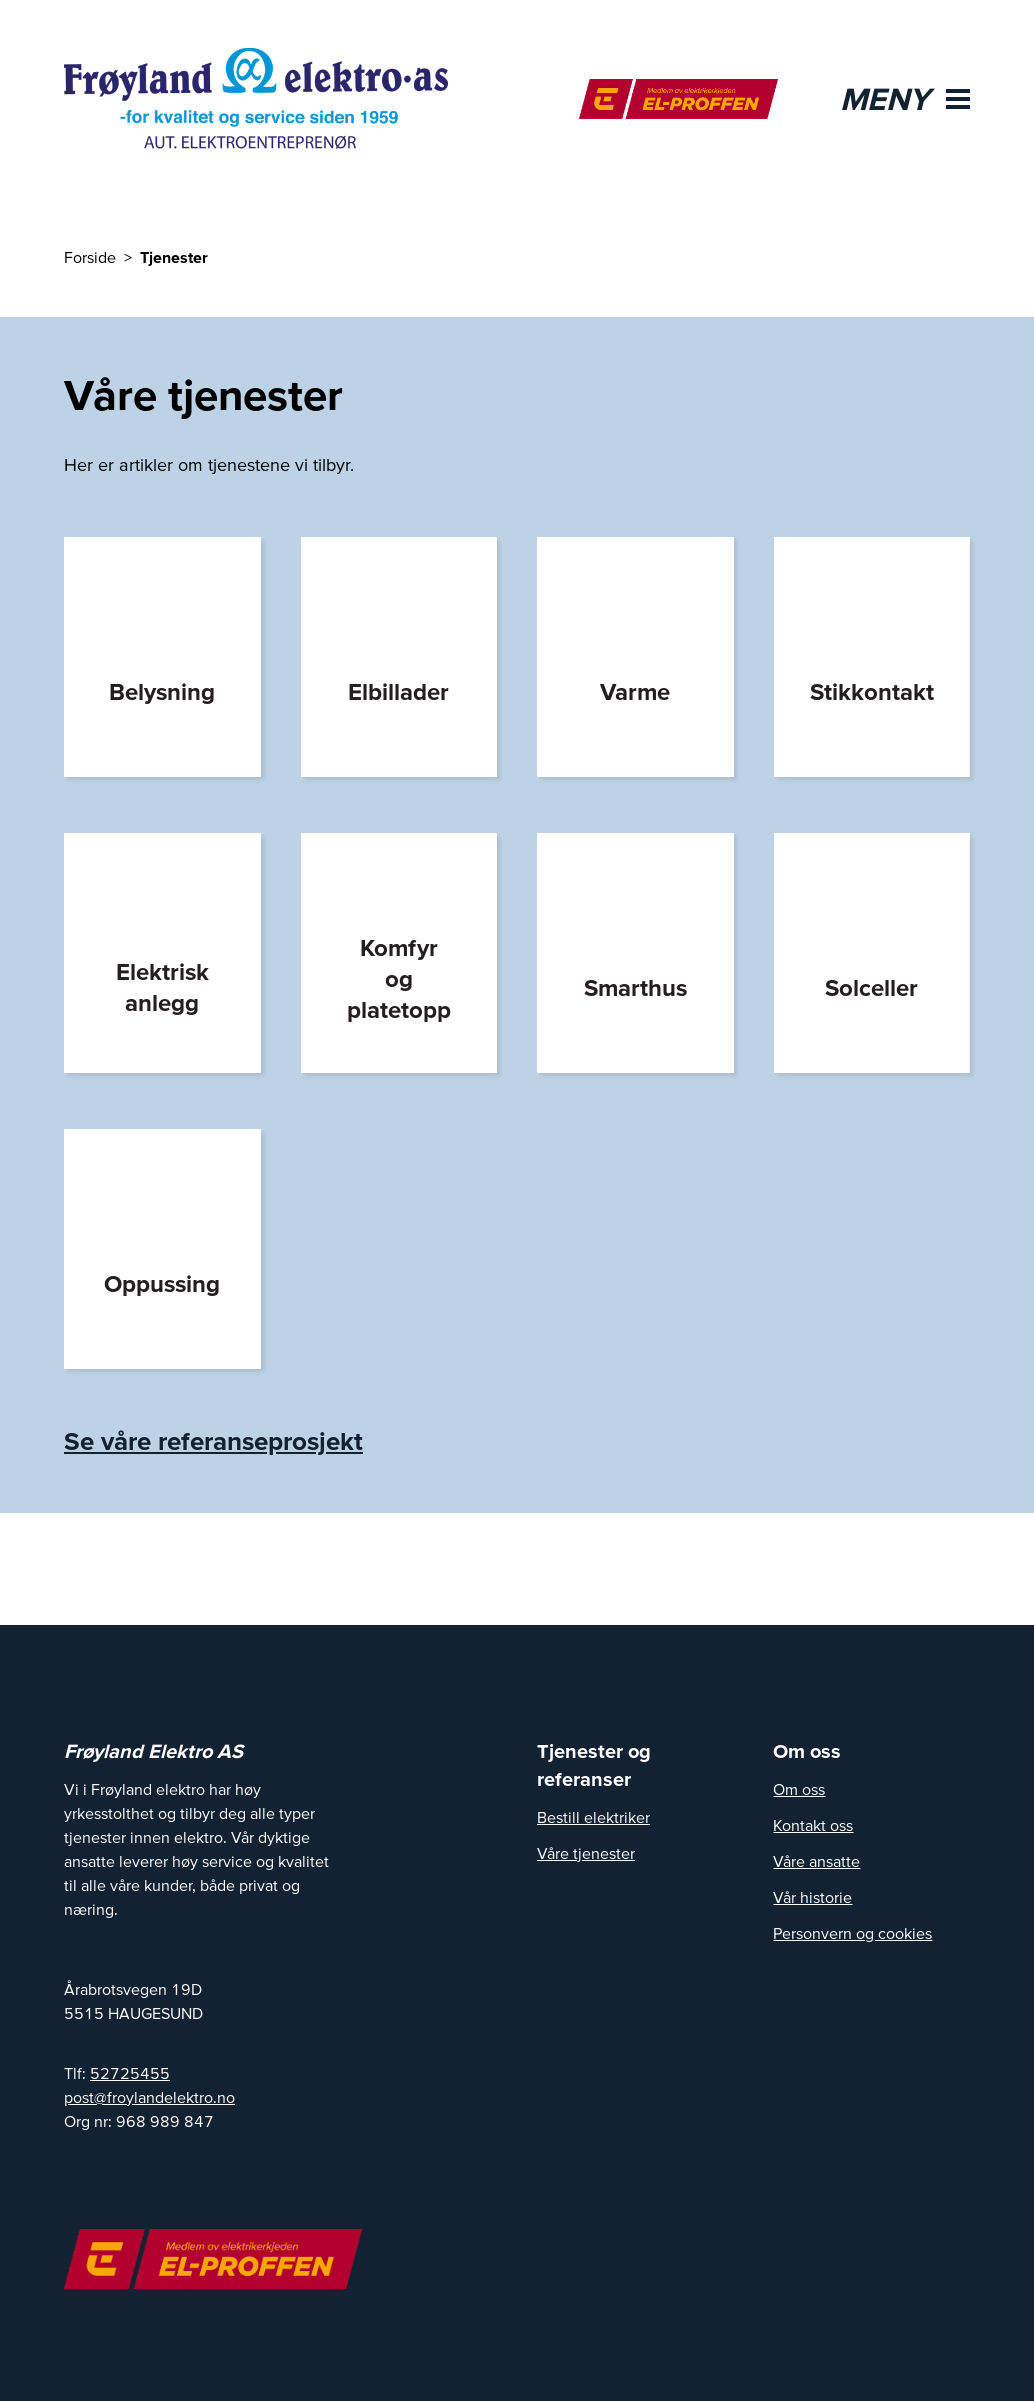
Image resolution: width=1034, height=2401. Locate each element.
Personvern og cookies (852, 1933)
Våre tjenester (586, 1853)
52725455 (130, 2073)
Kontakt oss (813, 1825)
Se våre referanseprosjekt (213, 1440)
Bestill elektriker (593, 1817)
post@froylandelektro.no (149, 2097)
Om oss (799, 1789)
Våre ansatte (816, 1861)
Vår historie (812, 1897)
